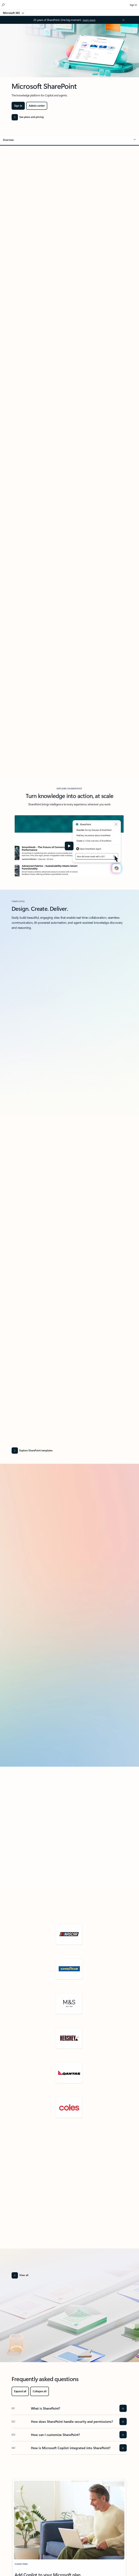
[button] (69, 140)
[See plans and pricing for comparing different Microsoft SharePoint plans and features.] (28, 117)
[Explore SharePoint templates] (69, 1450)
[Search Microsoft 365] (4, 5)
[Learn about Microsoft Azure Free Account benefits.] (36, 106)
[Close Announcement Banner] (122, 19)
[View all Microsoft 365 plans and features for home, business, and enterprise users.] (20, 2275)
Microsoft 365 (11, 13)
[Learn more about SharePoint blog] (89, 20)
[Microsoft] (69, 3)
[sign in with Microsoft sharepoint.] (18, 106)
